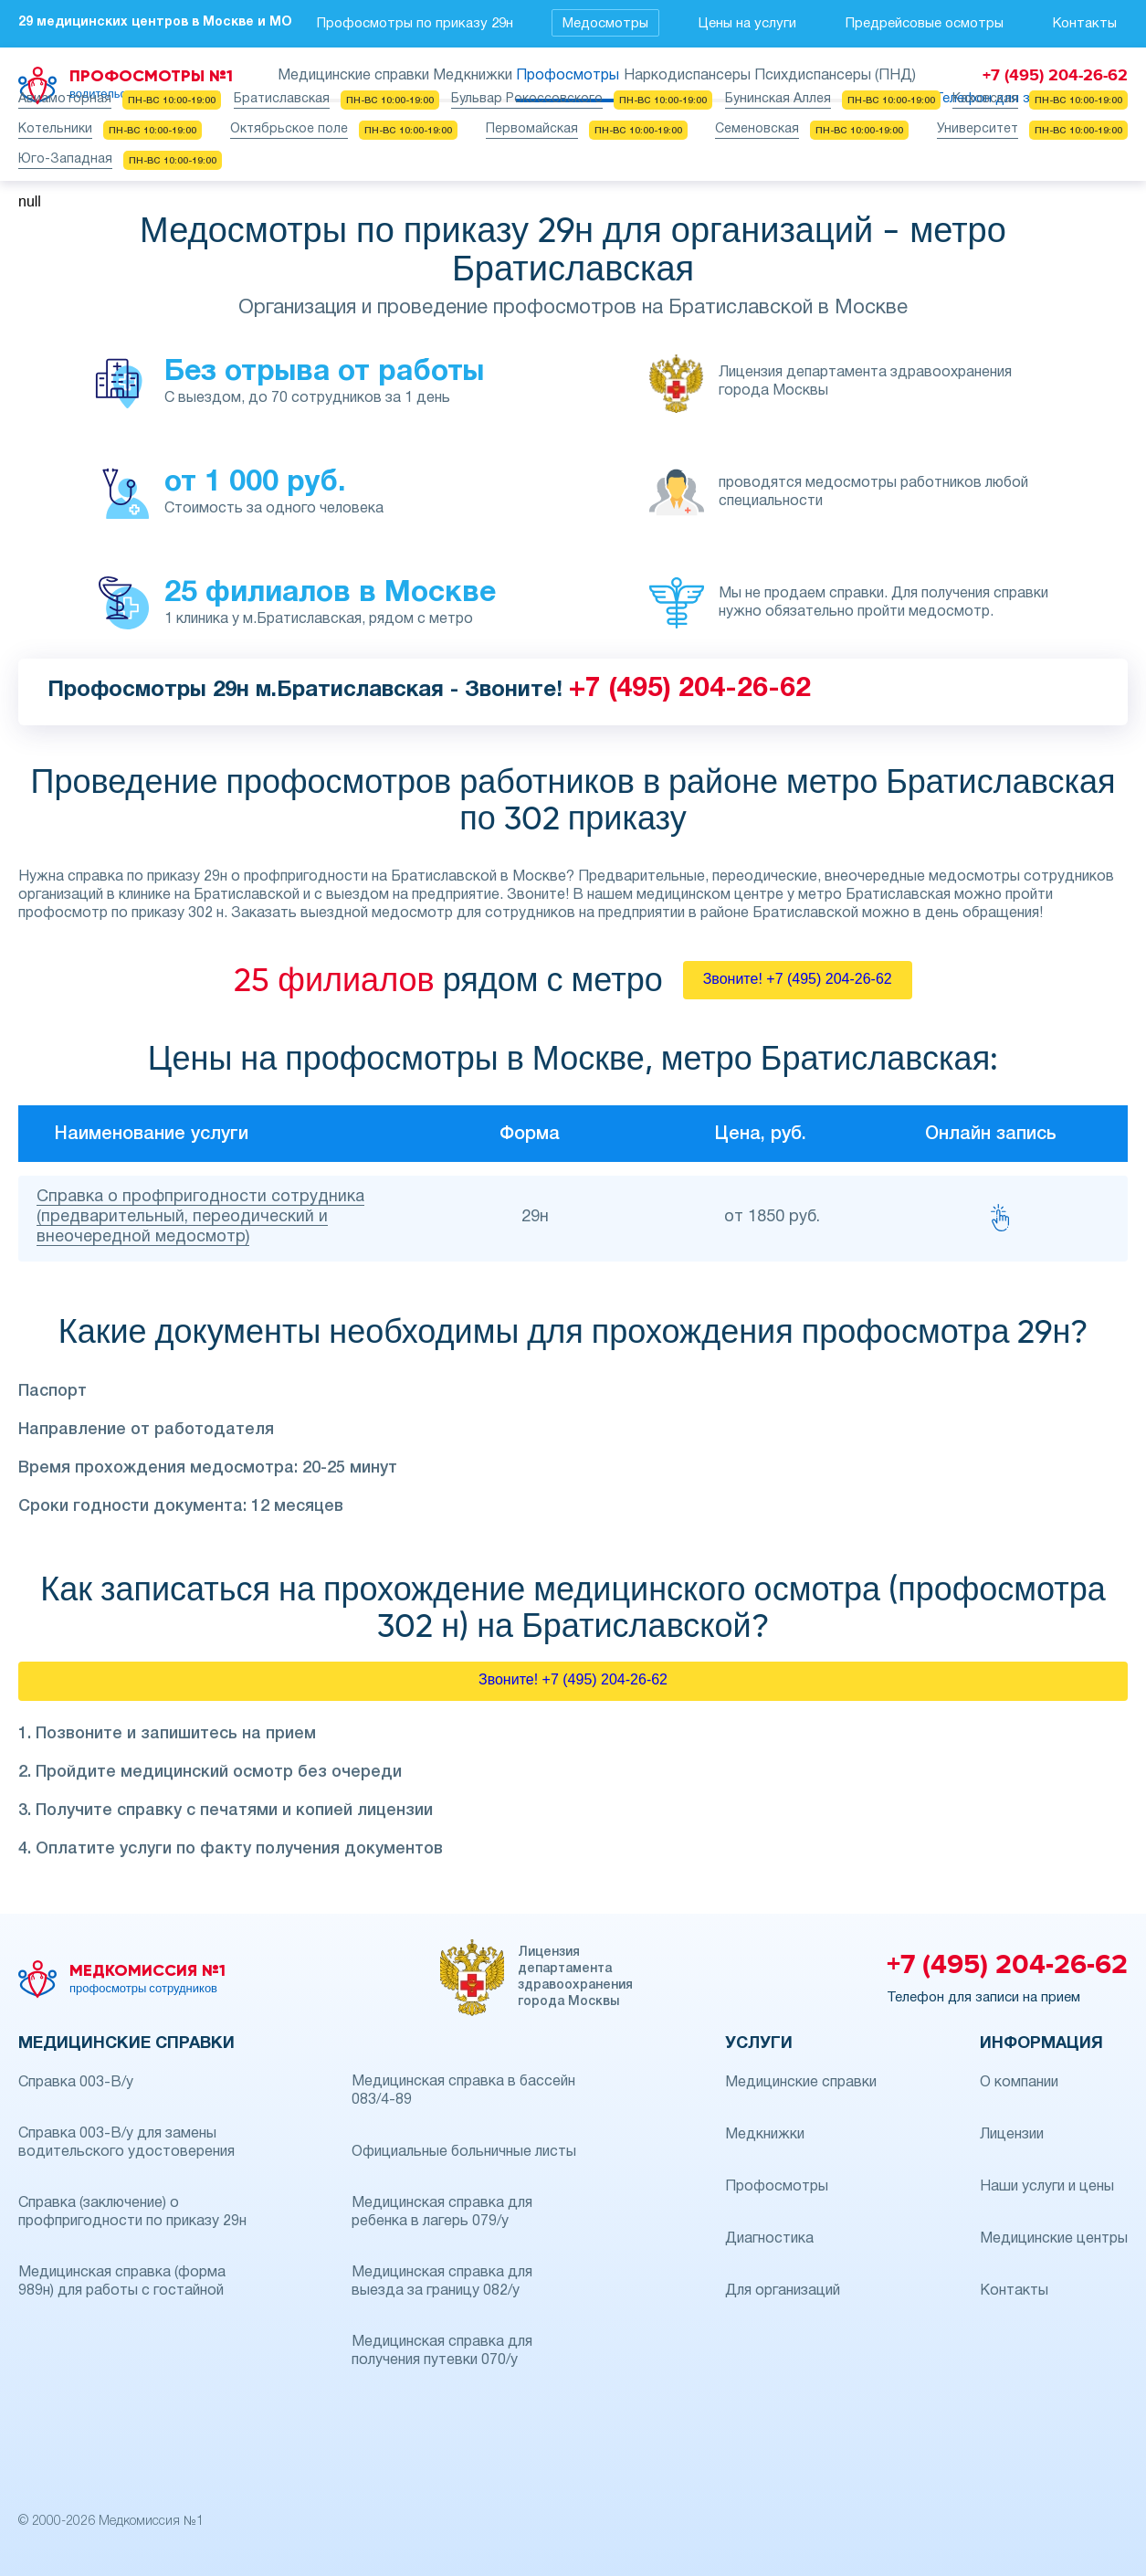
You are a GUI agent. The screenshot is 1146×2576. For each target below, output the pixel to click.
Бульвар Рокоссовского (527, 99)
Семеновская (757, 129)
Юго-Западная (65, 159)
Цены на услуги (747, 23)
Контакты (1085, 23)
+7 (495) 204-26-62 (690, 689)
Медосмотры (605, 23)
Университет (977, 129)
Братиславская (282, 99)
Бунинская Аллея (778, 99)
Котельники (55, 129)
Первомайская (532, 129)
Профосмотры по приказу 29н (415, 23)
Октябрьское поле (289, 129)
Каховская (985, 99)
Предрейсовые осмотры (925, 23)
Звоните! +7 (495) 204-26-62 (797, 979)
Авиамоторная (64, 99)
